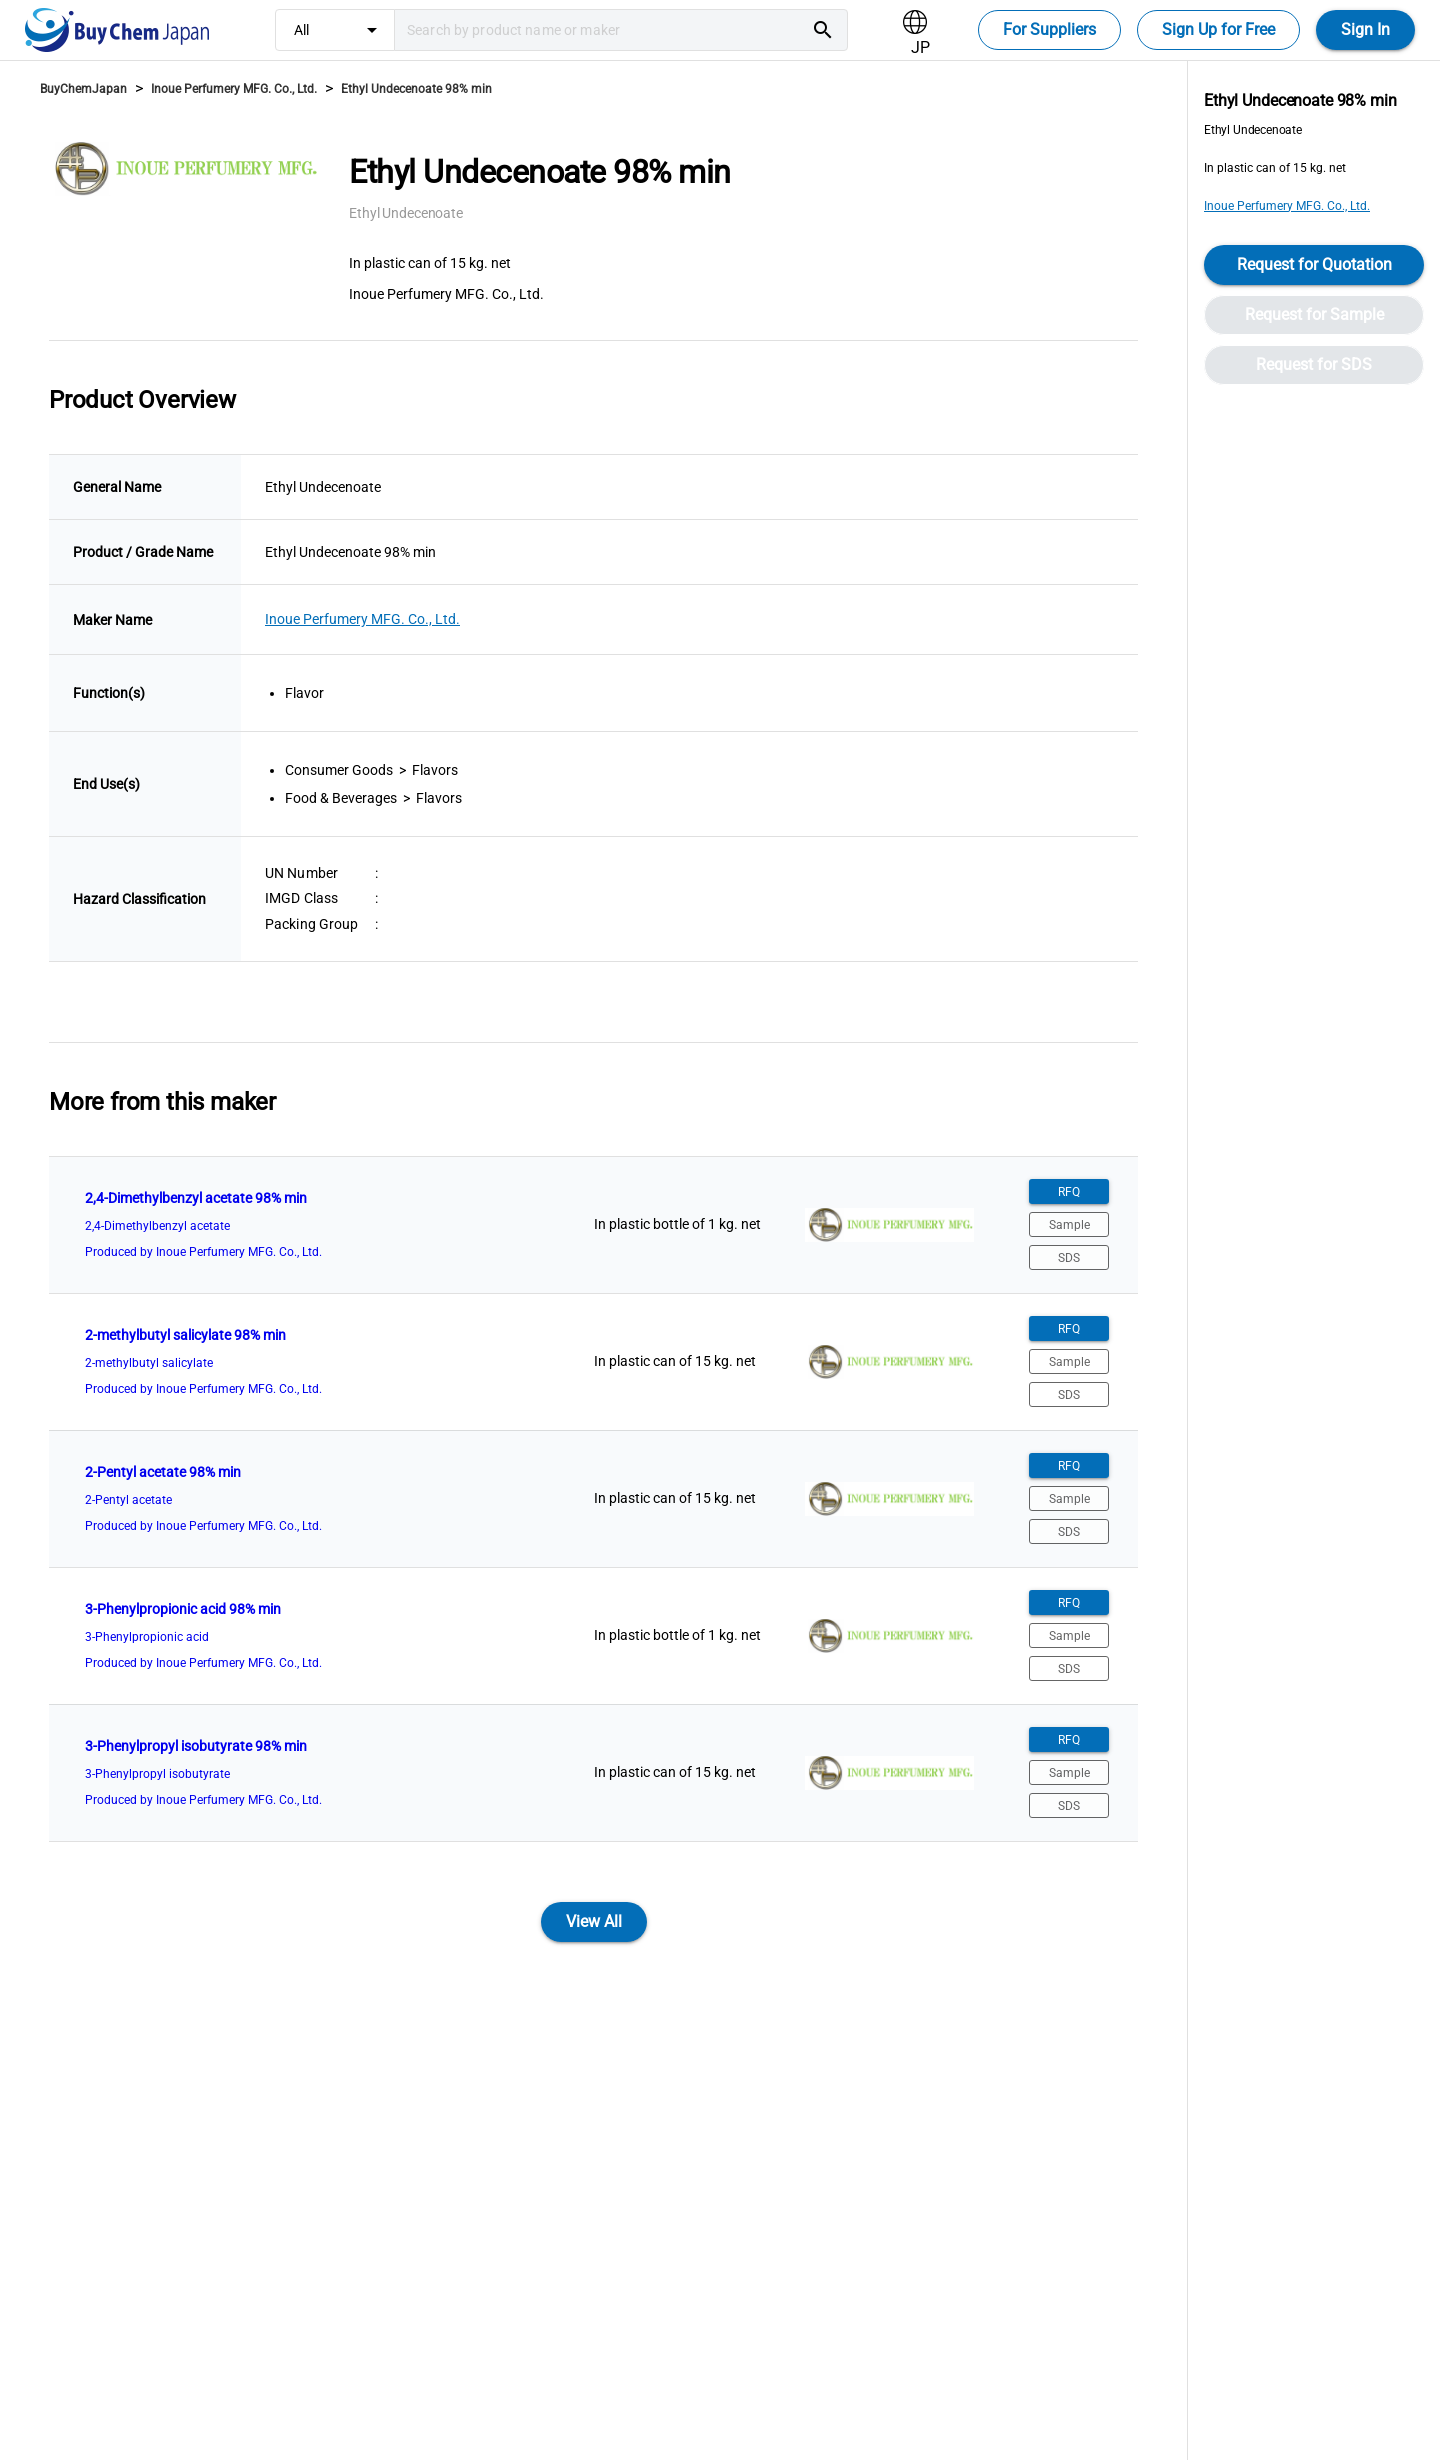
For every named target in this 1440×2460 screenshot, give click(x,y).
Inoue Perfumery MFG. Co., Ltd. (234, 89)
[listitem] (593, 1225)
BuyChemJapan (83, 89)
